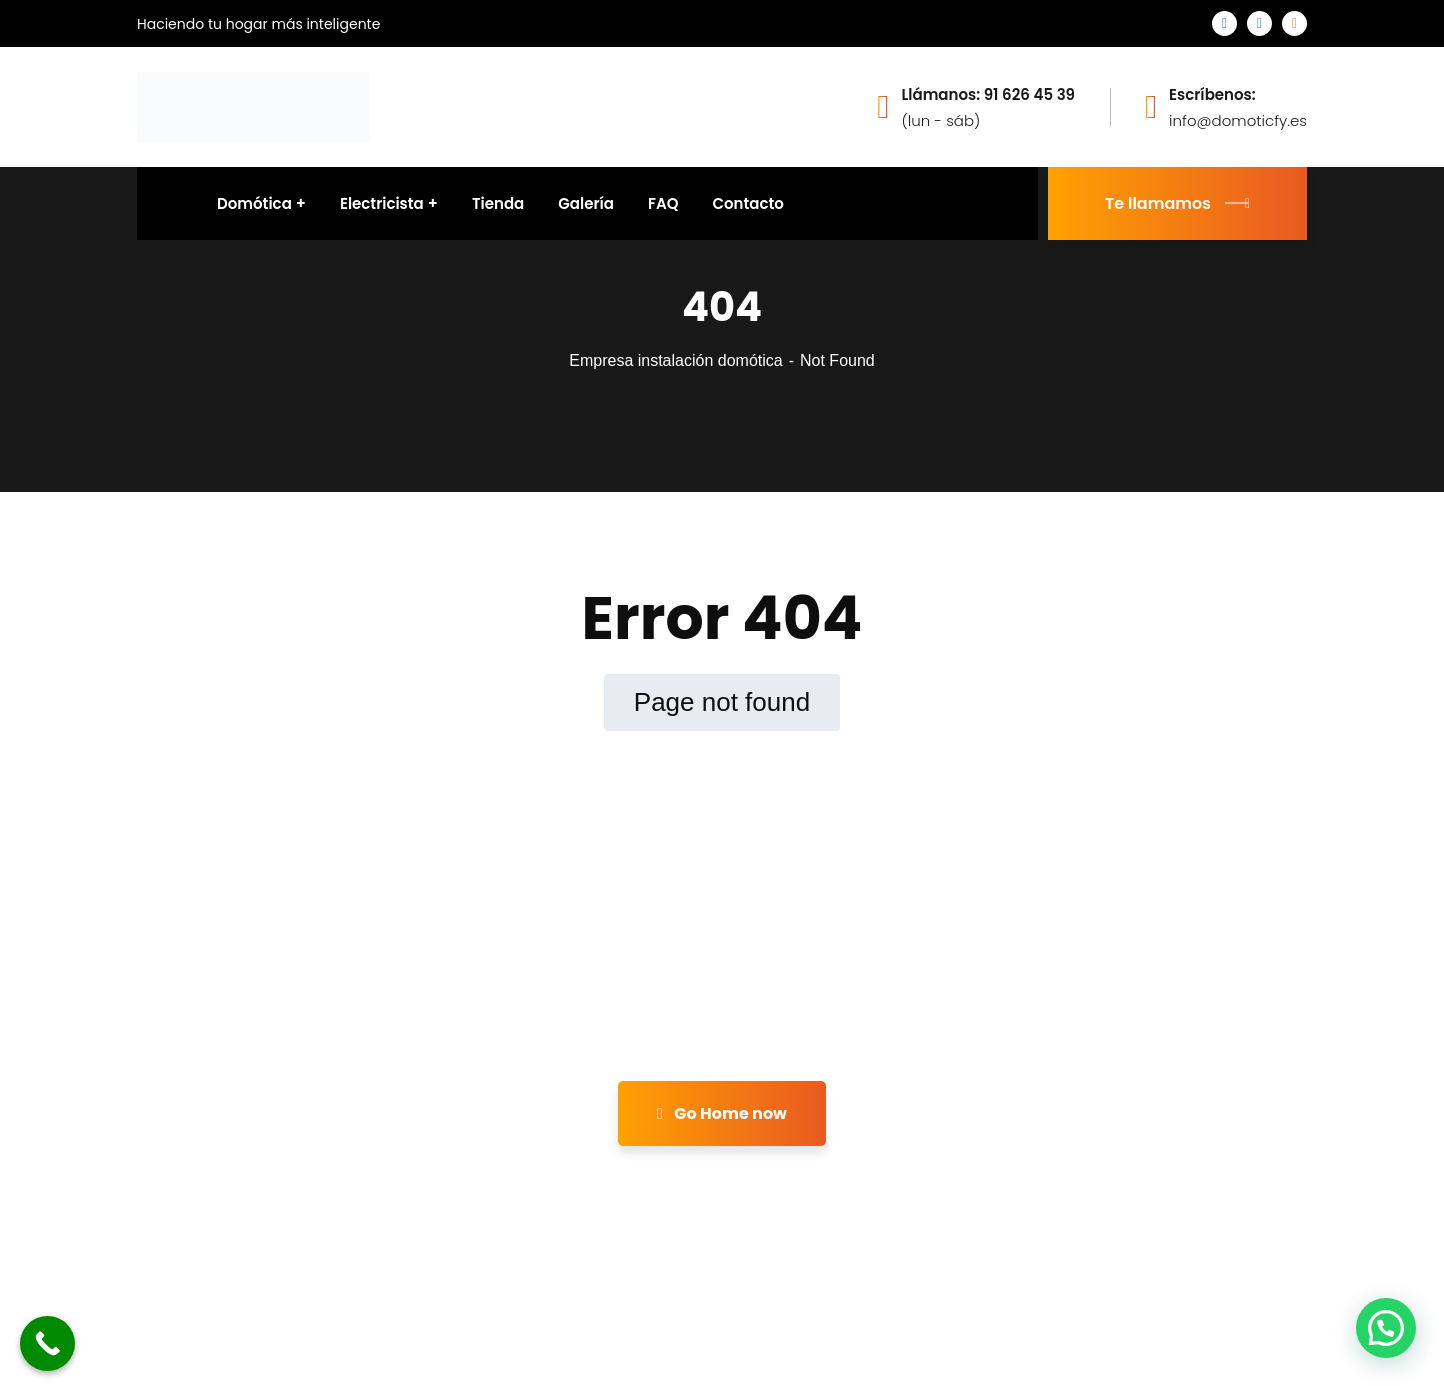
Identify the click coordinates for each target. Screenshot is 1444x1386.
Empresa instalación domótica (675, 360)
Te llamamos (1177, 203)
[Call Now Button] (47, 1343)
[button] (1386, 1328)
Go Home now (722, 1113)
